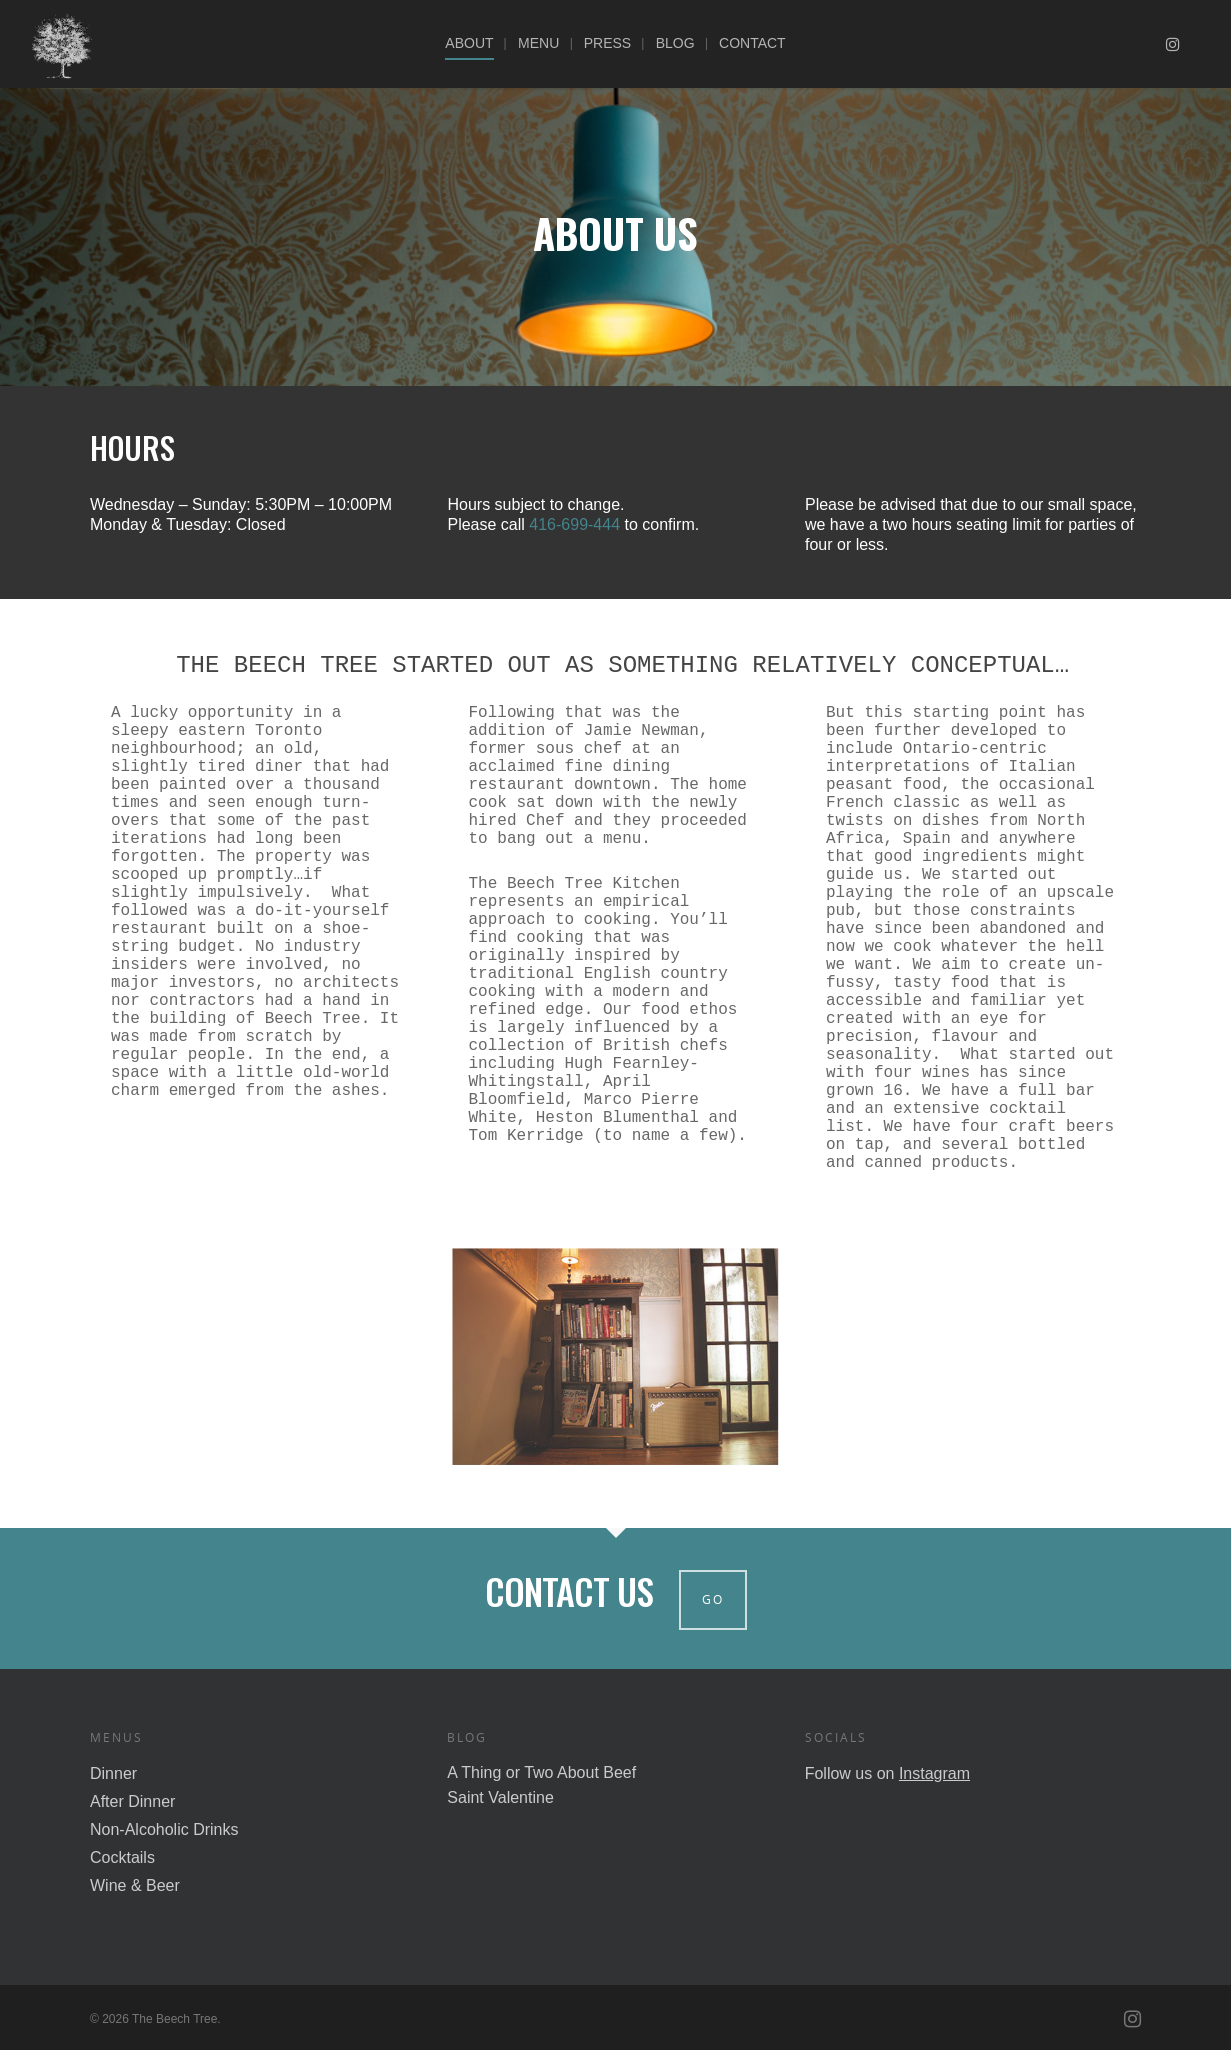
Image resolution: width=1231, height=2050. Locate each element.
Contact (752, 43)
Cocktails (122, 1857)
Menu (538, 43)
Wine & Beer (135, 1885)
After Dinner (132, 1801)
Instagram (934, 1773)
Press (607, 43)
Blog (675, 43)
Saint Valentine (500, 1797)
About (469, 43)
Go (713, 1599)
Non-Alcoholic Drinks (164, 1829)
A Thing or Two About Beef (541, 1772)
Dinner (113, 1773)
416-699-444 (574, 524)
